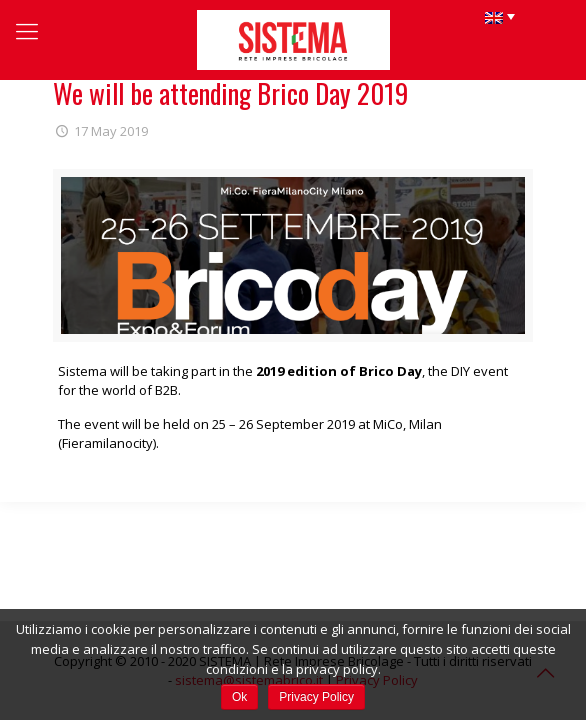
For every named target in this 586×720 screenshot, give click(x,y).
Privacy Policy (316, 697)
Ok (239, 697)
